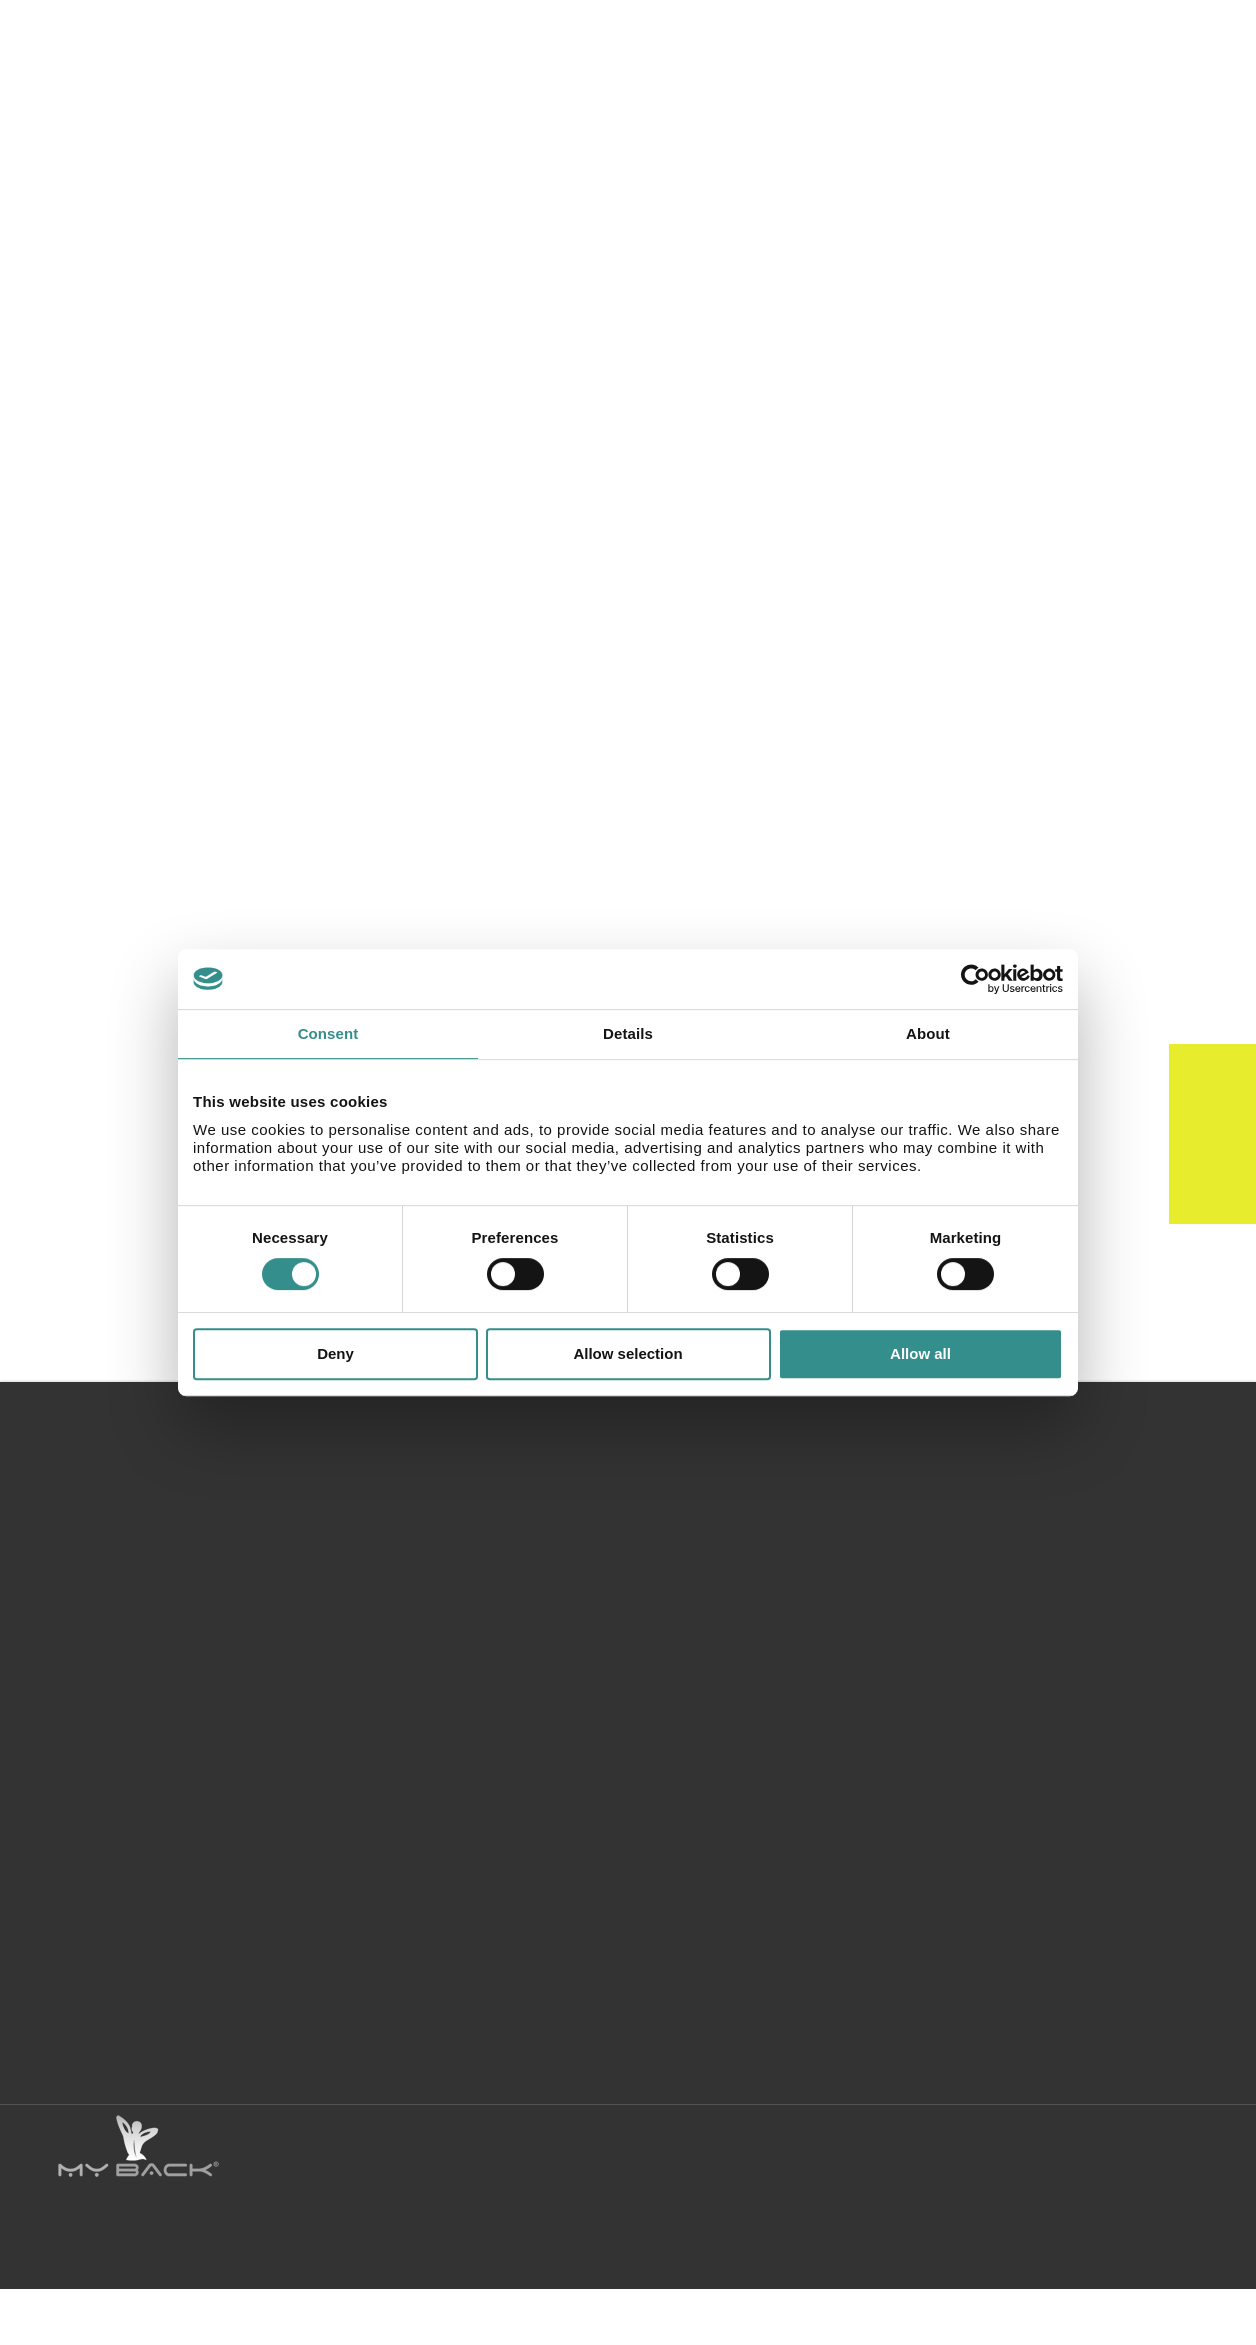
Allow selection (627, 1353)
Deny (335, 1353)
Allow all (920, 1353)
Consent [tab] (328, 1033)
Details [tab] (628, 1033)
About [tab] (928, 1033)
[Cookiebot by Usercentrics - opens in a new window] (975, 979)
